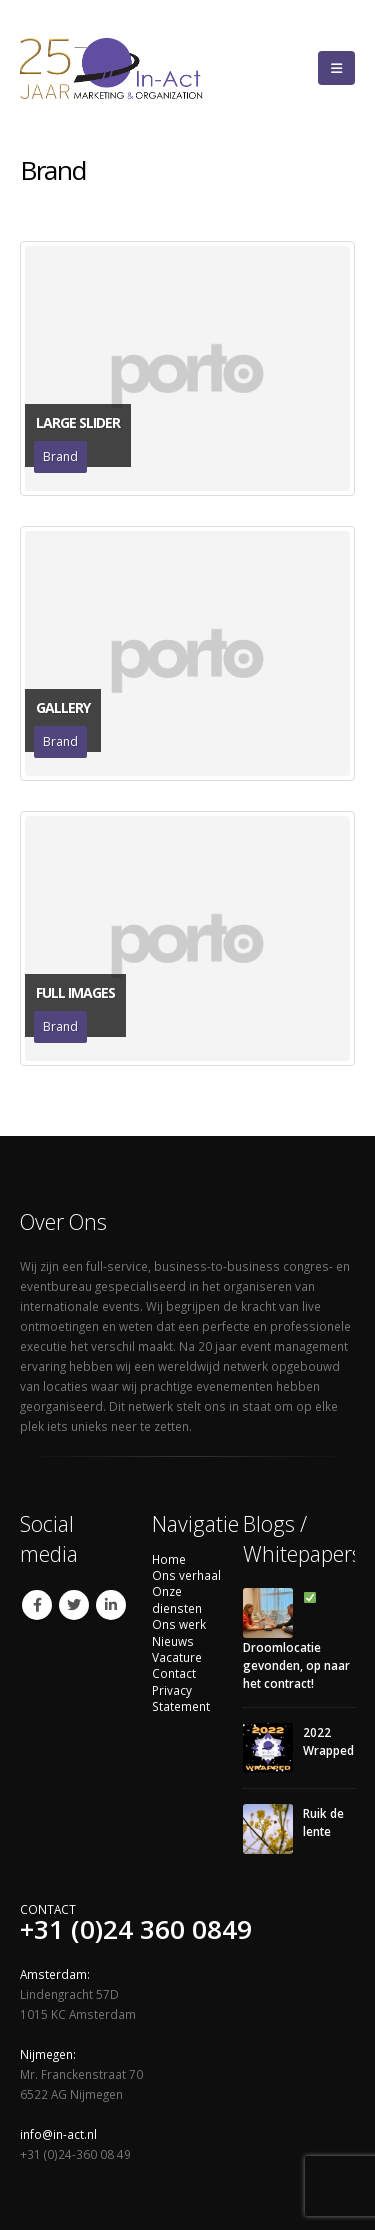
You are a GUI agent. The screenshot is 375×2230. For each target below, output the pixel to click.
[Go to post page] (268, 1611)
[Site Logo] (138, 67)
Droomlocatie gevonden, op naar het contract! (296, 1642)
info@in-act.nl (58, 2134)
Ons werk (179, 1624)
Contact (174, 1673)
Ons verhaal (186, 1575)
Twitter (74, 1605)
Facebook (37, 1605)
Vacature (177, 1657)
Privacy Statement (181, 1698)
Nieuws (173, 1641)
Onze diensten (177, 1599)
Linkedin (111, 1605)
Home (169, 1559)
